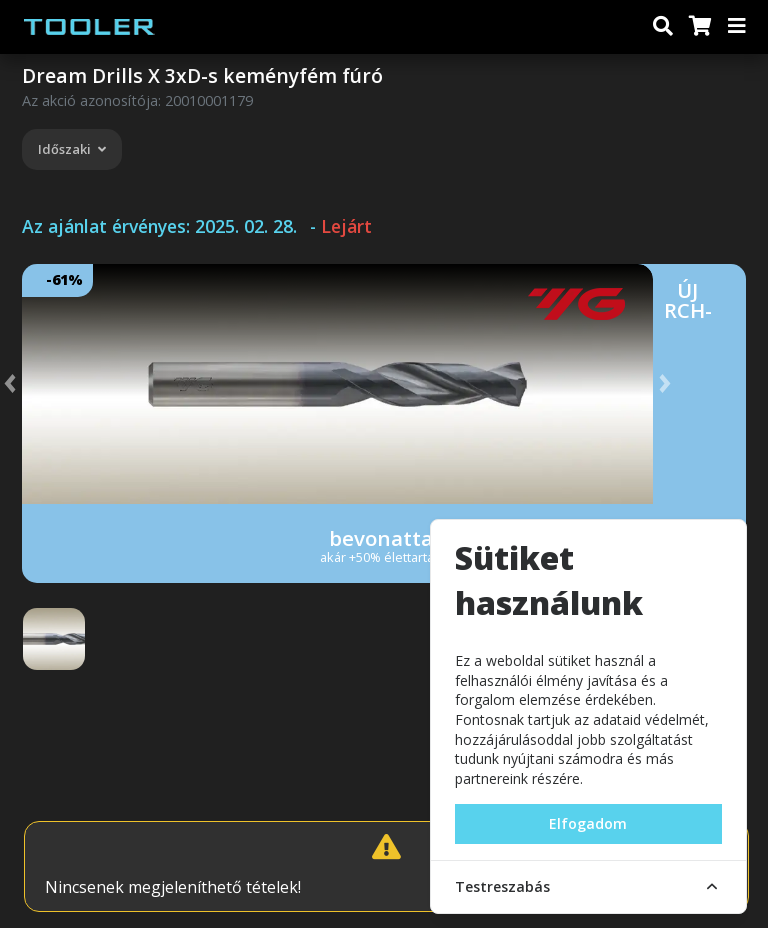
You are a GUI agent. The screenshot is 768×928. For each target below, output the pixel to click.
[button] (30, 384)
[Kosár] (699, 27)
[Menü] (738, 27)
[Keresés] (663, 27)
